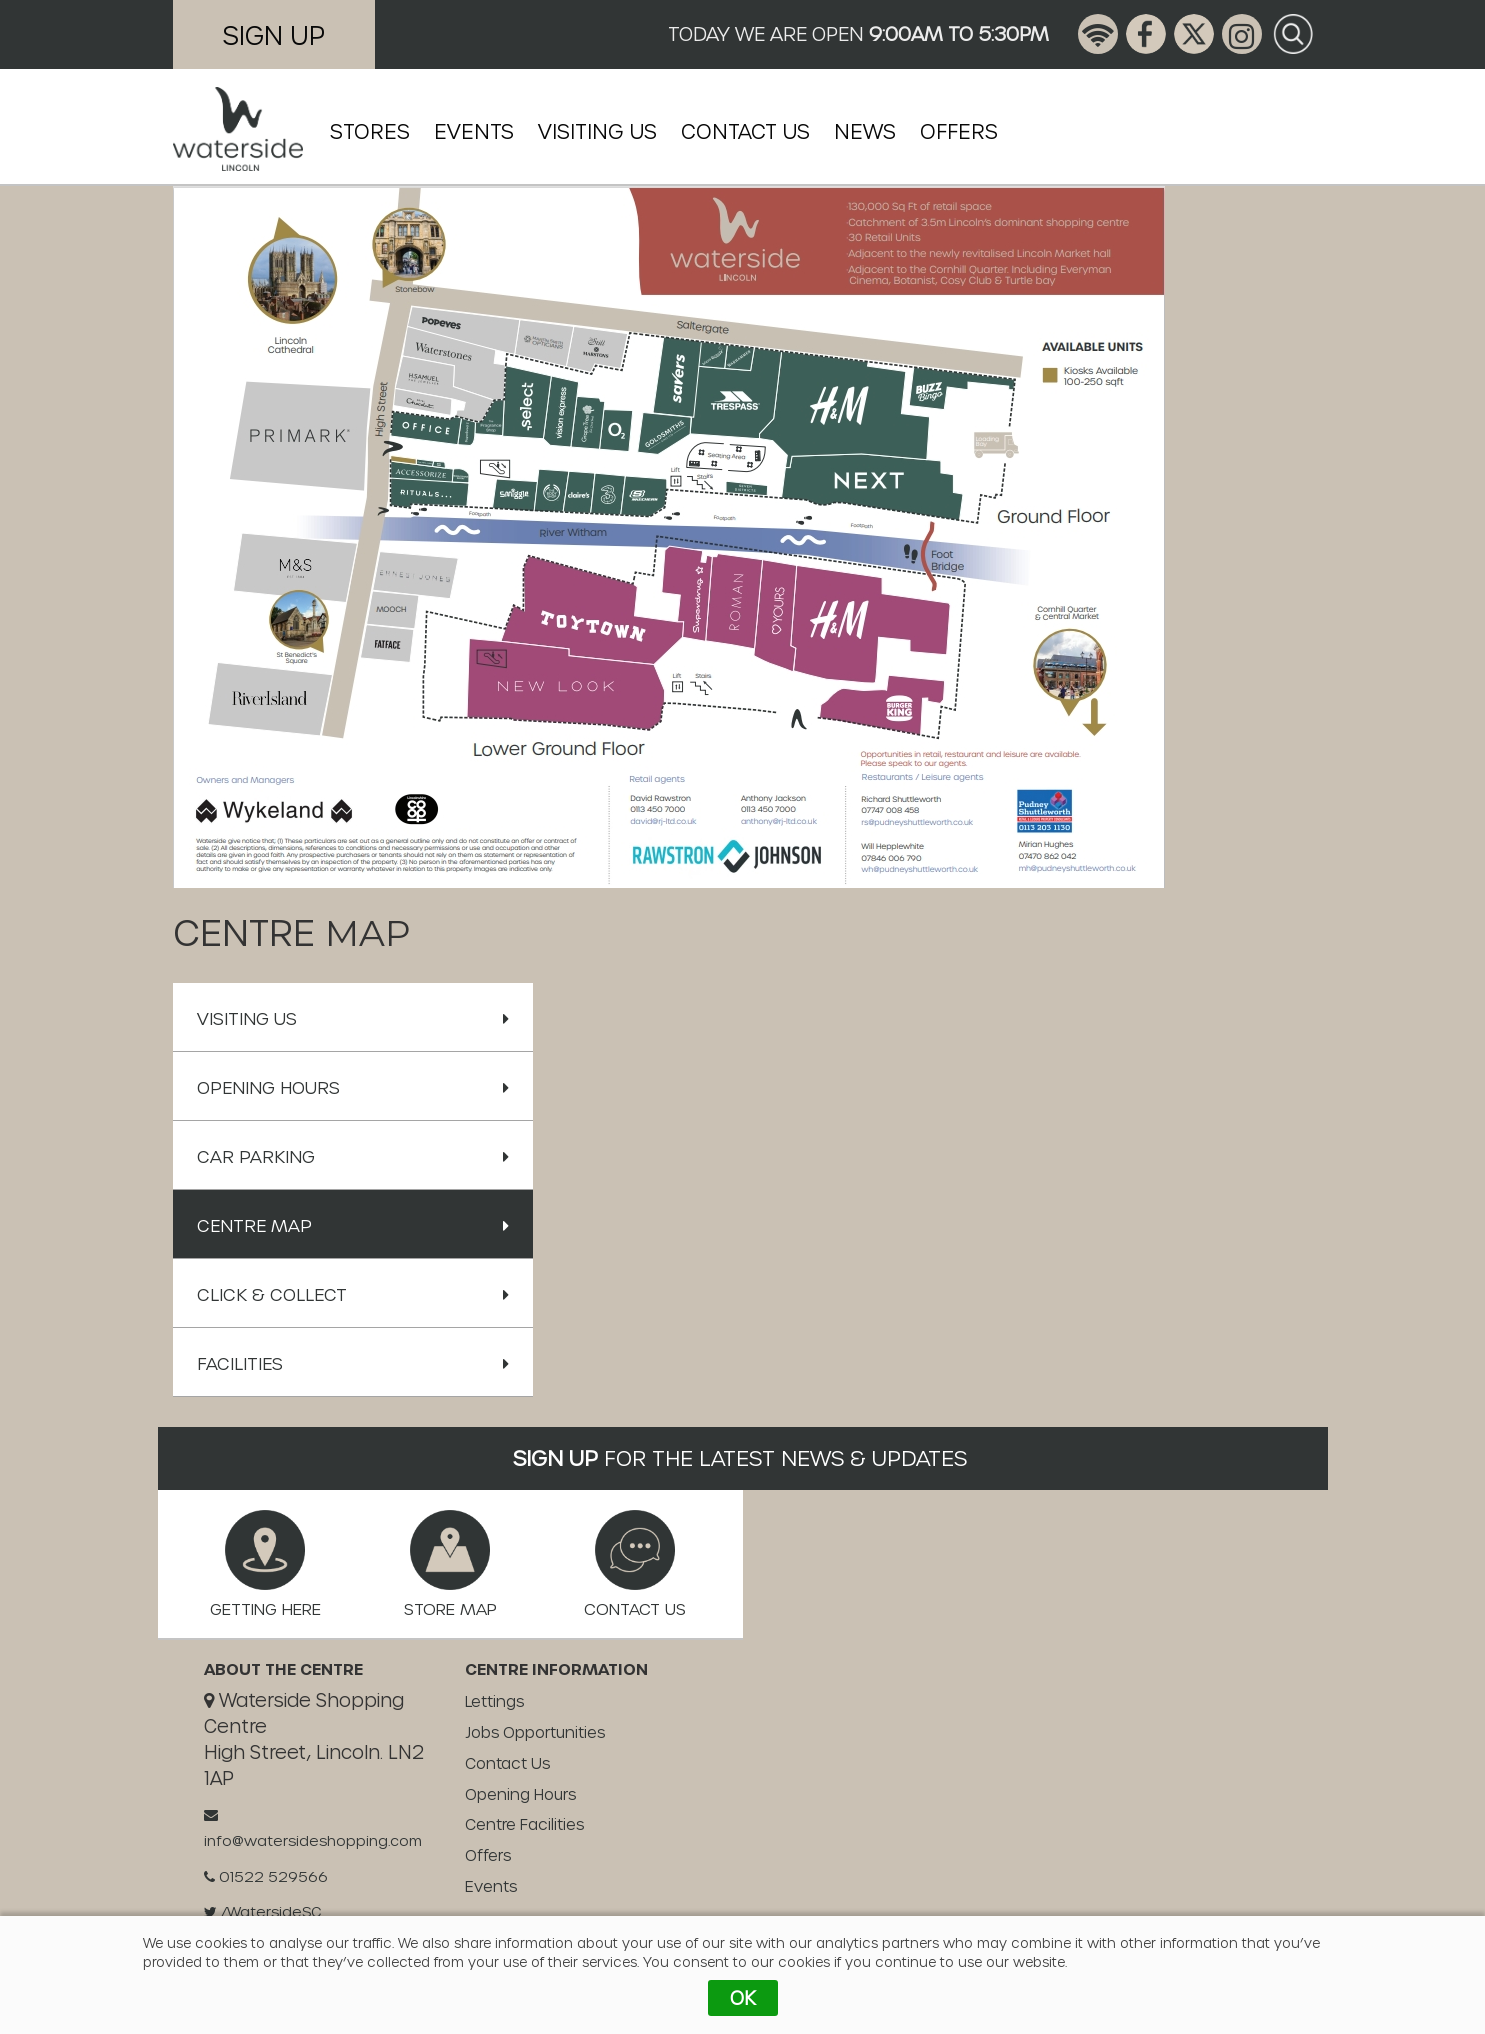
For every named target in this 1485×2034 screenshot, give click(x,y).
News (865, 131)
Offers (959, 131)
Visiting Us (597, 131)
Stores (370, 131)
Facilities (353, 1363)
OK (743, 1997)
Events (474, 131)
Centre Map (353, 1225)
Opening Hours (353, 1087)
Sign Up (274, 35)
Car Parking (353, 1156)
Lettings (494, 1701)
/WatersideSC (263, 1911)
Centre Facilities (524, 1824)
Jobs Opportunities (535, 1732)
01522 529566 (266, 1876)
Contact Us (745, 131)
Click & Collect (353, 1294)
